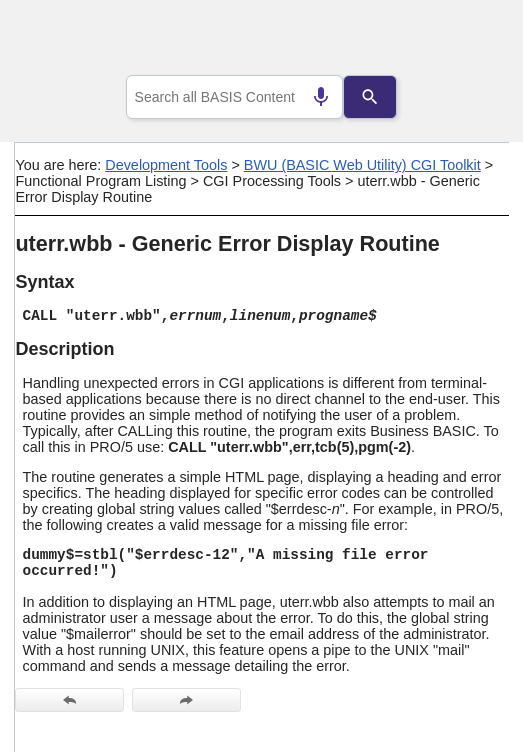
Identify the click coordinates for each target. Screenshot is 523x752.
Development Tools (166, 165)
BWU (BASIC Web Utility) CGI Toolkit (362, 165)
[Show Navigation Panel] (468, 41)
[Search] (376, 97)
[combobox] (235, 97)
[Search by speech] (315, 97)
